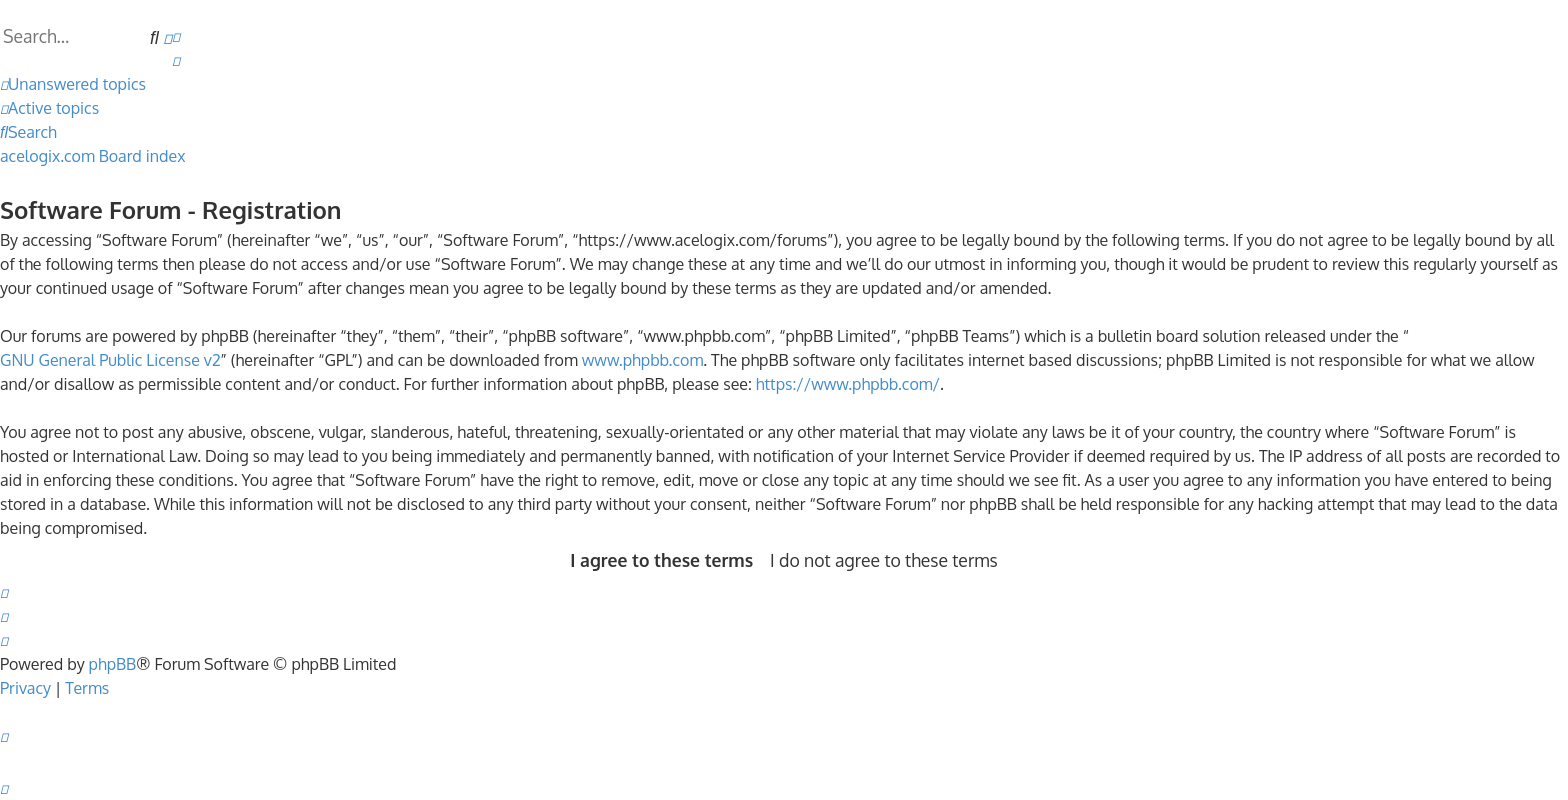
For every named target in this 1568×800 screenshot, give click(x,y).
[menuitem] (176, 36)
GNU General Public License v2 (110, 360)
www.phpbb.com (642, 360)
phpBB (113, 664)
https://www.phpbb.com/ (848, 384)
